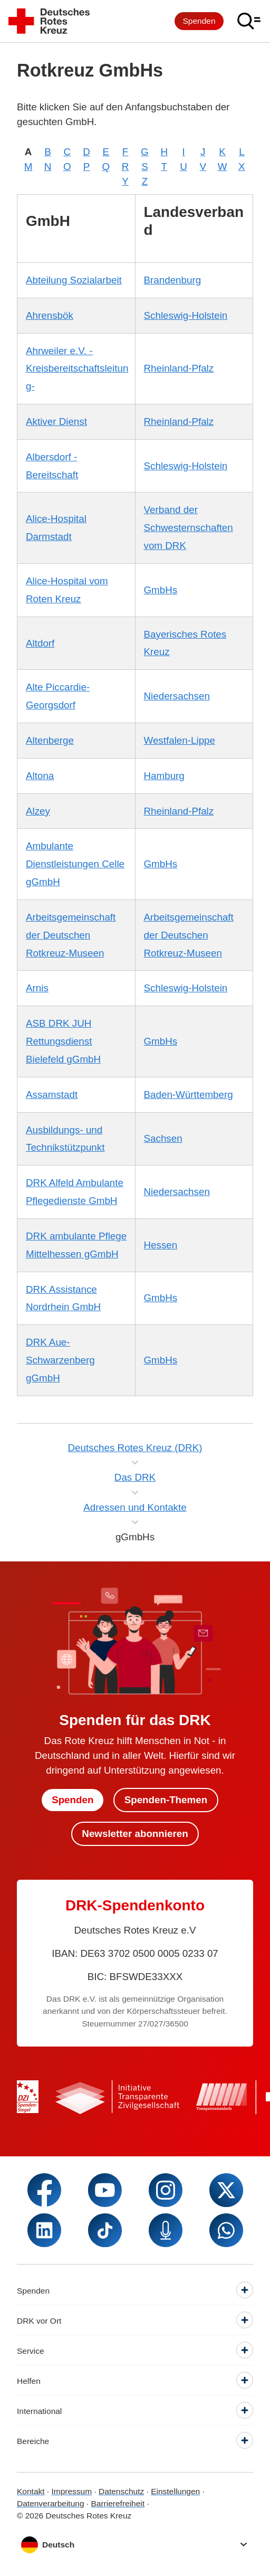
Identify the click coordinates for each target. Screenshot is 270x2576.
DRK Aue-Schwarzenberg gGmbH (60, 1360)
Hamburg (164, 775)
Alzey (38, 811)
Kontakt (31, 2491)
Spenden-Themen (166, 1799)
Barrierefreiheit (117, 2503)
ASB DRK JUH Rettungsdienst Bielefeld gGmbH (63, 1041)
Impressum (71, 2491)
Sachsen (163, 1138)
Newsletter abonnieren (135, 1833)
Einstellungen (175, 2491)
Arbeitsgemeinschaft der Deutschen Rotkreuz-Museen (70, 935)
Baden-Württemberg (188, 1094)
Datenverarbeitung (50, 2503)
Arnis (37, 987)
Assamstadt (52, 1094)
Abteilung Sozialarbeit (74, 280)
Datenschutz (121, 2491)
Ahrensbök (49, 315)
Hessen (161, 1245)
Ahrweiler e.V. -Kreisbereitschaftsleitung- (77, 368)
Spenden (198, 20)
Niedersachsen (177, 696)
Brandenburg (172, 280)
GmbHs (161, 589)
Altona (40, 775)
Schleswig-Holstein (186, 315)
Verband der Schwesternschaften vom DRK (188, 527)
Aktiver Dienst (56, 421)
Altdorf (40, 643)
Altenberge (50, 740)
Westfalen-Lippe (180, 740)
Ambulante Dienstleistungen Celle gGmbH (75, 863)
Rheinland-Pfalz (179, 368)
